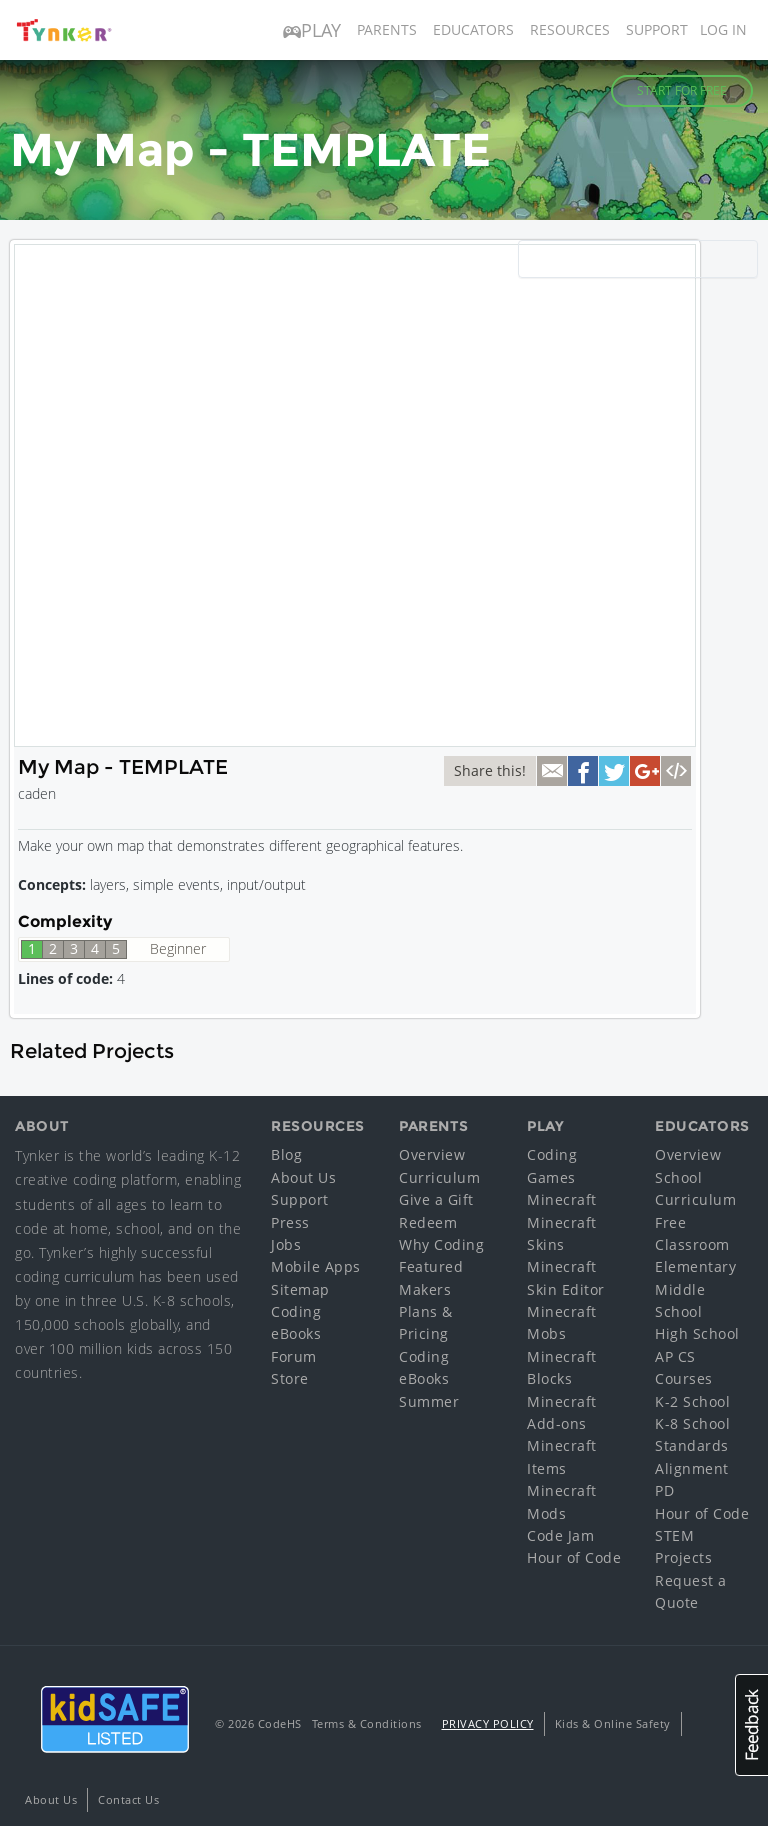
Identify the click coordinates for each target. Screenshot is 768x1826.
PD (664, 1490)
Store (290, 1378)
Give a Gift (436, 1199)
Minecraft (562, 1199)
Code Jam (560, 1535)
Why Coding (441, 1244)
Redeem (428, 1222)
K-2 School (692, 1401)
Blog (286, 1154)
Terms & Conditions (367, 1723)
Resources (570, 29)
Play (312, 30)
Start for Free (682, 90)
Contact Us (128, 1799)
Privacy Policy (488, 1723)
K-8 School (692, 1423)
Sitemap (300, 1289)
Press (290, 1222)
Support (657, 29)
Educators (473, 29)
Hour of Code (574, 1557)
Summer (429, 1401)
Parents (387, 29)
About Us (303, 1177)
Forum (294, 1356)
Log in (723, 29)
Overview (432, 1154)
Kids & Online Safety (613, 1723)
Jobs (286, 1244)
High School (697, 1333)
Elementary (695, 1266)
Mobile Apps (316, 1266)
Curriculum (439, 1177)
